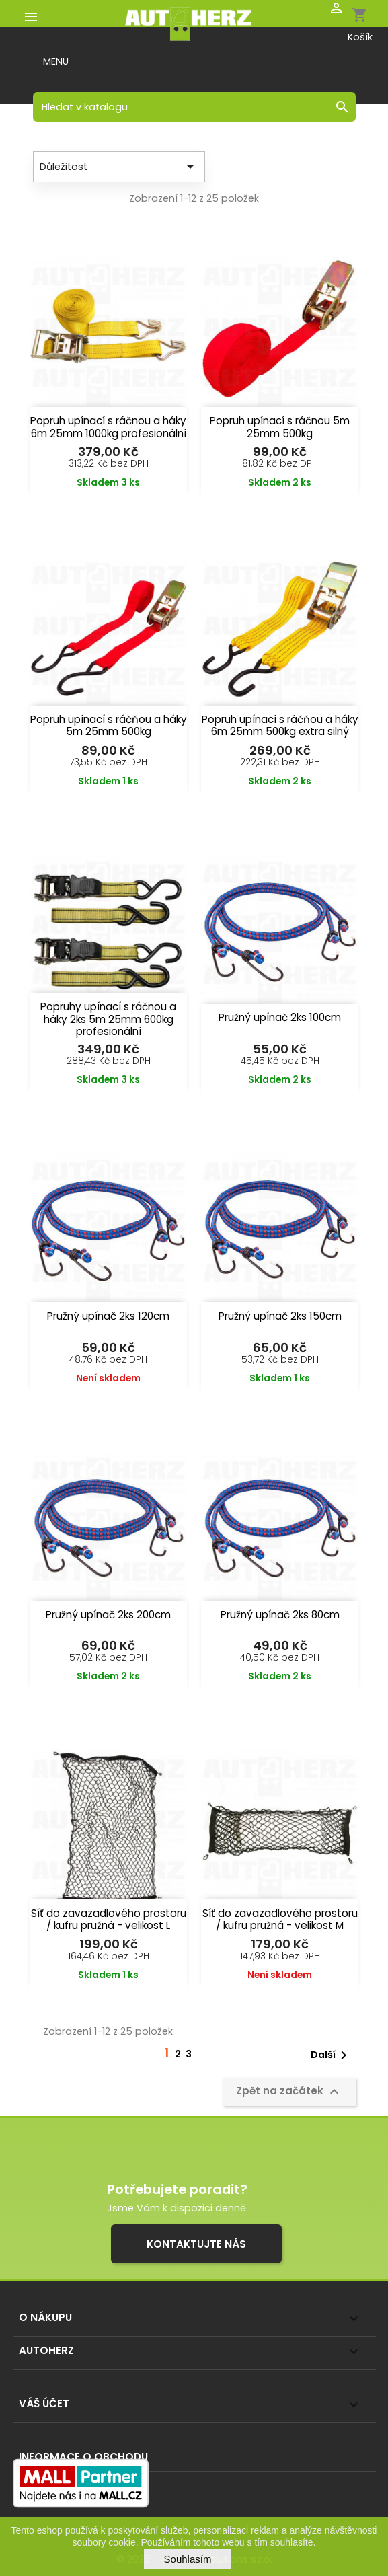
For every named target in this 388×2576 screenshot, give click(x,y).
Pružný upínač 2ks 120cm (108, 1316)
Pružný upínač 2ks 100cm (280, 1017)
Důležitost (119, 167)
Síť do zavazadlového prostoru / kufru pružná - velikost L (108, 1919)
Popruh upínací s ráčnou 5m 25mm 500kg (280, 427)
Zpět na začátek (289, 2092)
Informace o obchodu (83, 2457)
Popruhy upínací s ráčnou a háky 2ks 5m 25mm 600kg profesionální (108, 1019)
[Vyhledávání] (194, 107)
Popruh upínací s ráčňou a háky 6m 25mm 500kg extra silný (280, 725)
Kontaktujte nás (196, 2244)
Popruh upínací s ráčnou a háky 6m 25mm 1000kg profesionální (108, 427)
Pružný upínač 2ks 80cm (280, 1614)
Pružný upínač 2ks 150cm (280, 1316)
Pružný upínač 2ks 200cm (108, 1614)
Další (331, 2055)
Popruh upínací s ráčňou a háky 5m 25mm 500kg (108, 725)
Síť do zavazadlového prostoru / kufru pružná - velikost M (280, 1919)
